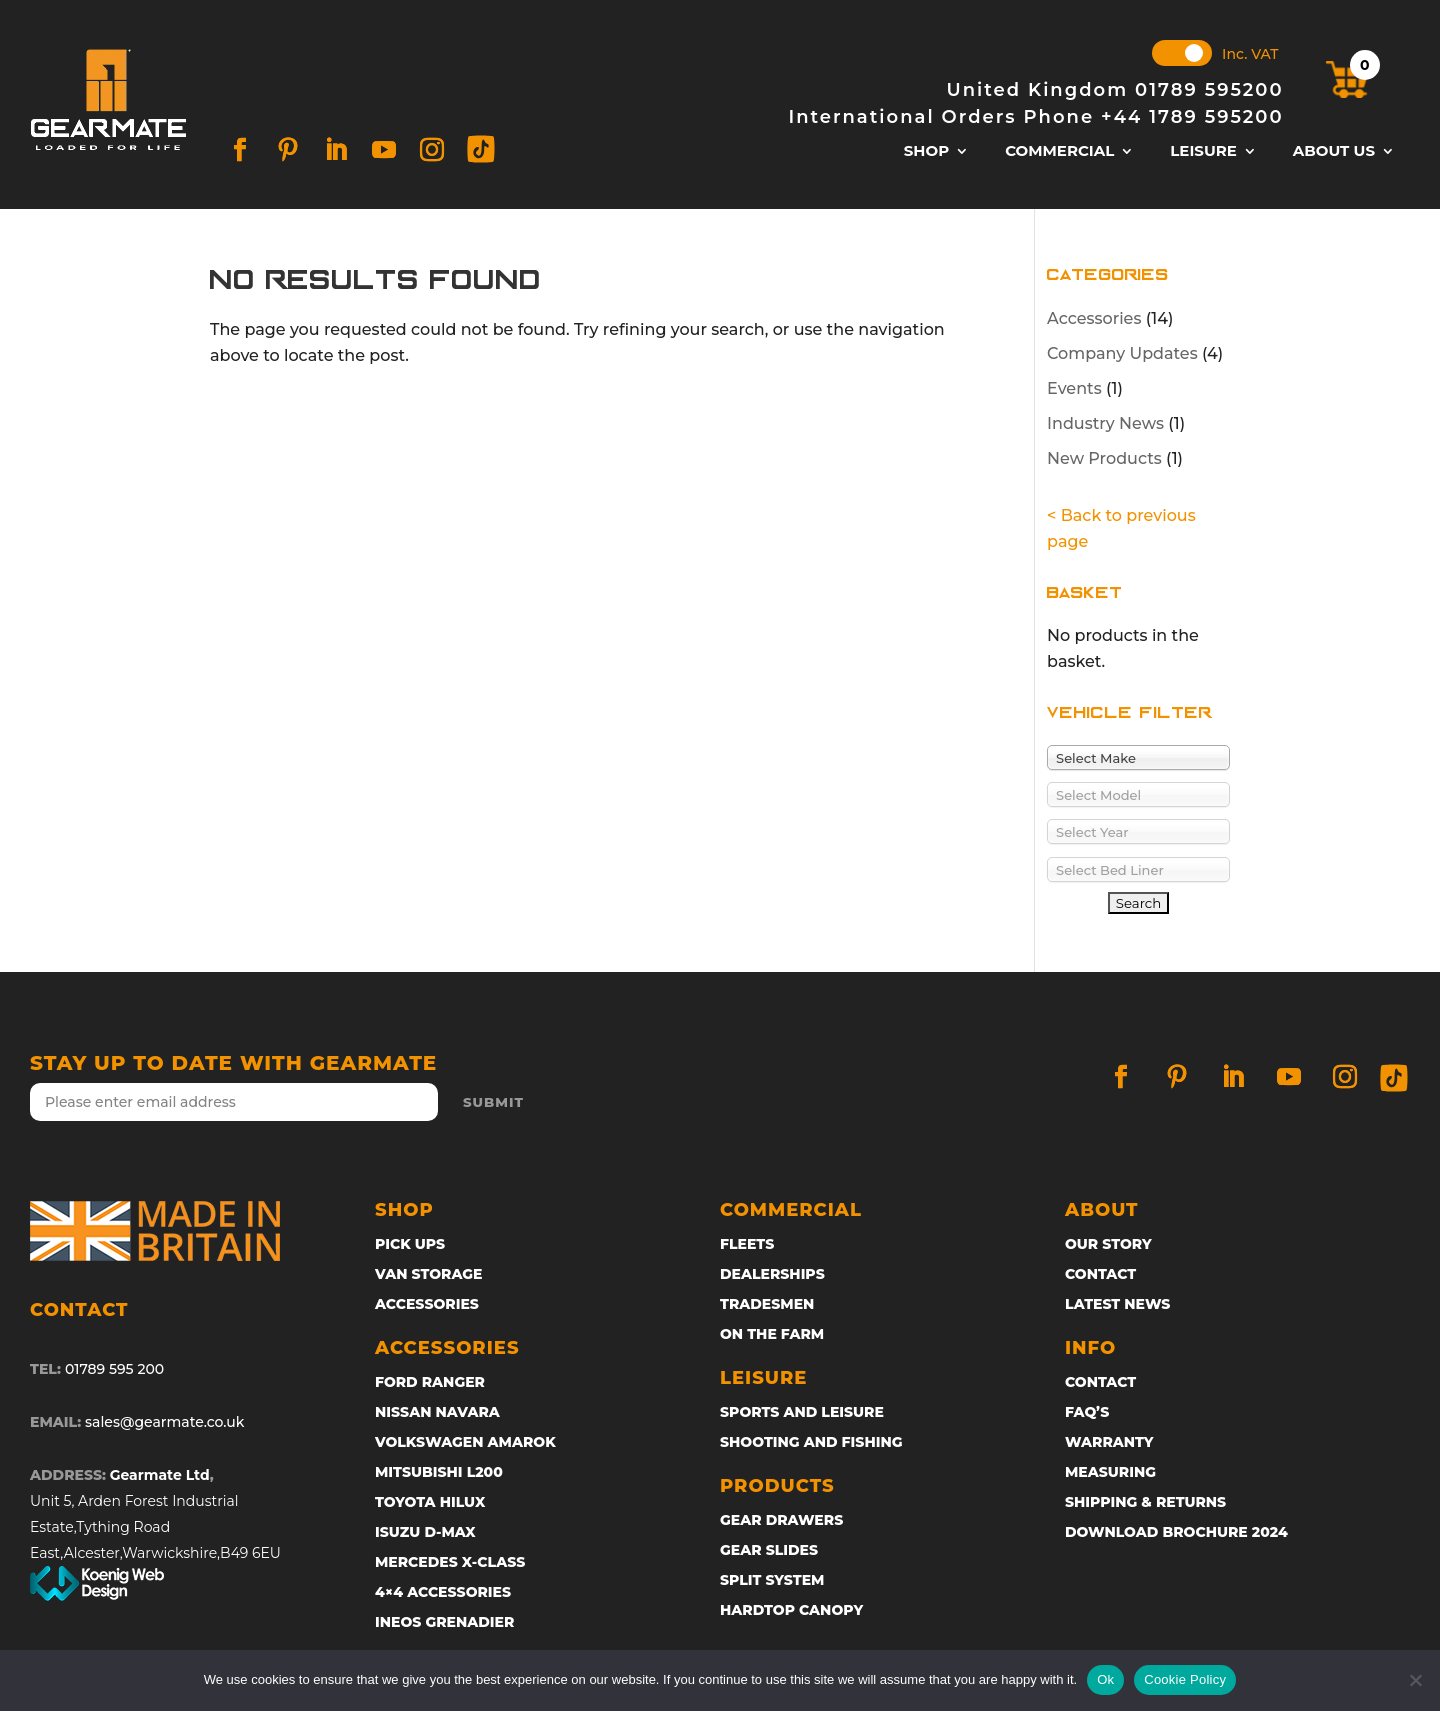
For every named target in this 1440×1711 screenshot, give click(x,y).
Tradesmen (767, 1305)
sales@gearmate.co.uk (164, 1422)
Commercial (1059, 152)
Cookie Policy (1185, 1679)
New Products (1104, 458)
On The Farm (772, 1335)
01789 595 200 (114, 1369)
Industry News (1105, 423)
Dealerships (772, 1275)
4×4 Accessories (443, 1593)
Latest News (1117, 1305)
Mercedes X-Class (450, 1563)
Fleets (747, 1245)
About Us (1334, 152)
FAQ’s (1087, 1413)
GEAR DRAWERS (781, 1521)
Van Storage (428, 1275)
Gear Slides (769, 1551)
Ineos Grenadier (444, 1623)
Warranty (1109, 1443)
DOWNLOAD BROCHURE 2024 (1176, 1533)
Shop (926, 152)
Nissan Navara (437, 1413)
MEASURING (1110, 1473)
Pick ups (410, 1245)
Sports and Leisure (802, 1413)
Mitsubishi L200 (439, 1473)
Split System (772, 1581)
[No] (1415, 1680)
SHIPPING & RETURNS (1145, 1503)
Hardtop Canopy (791, 1611)
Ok (1105, 1679)
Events (1074, 388)
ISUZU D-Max (425, 1533)
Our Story (1108, 1245)
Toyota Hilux (430, 1503)
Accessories (1094, 318)
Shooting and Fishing (811, 1443)
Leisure (1203, 152)
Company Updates (1122, 353)
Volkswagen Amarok (465, 1443)
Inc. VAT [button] (1250, 54)
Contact (1100, 1275)
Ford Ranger (430, 1383)
